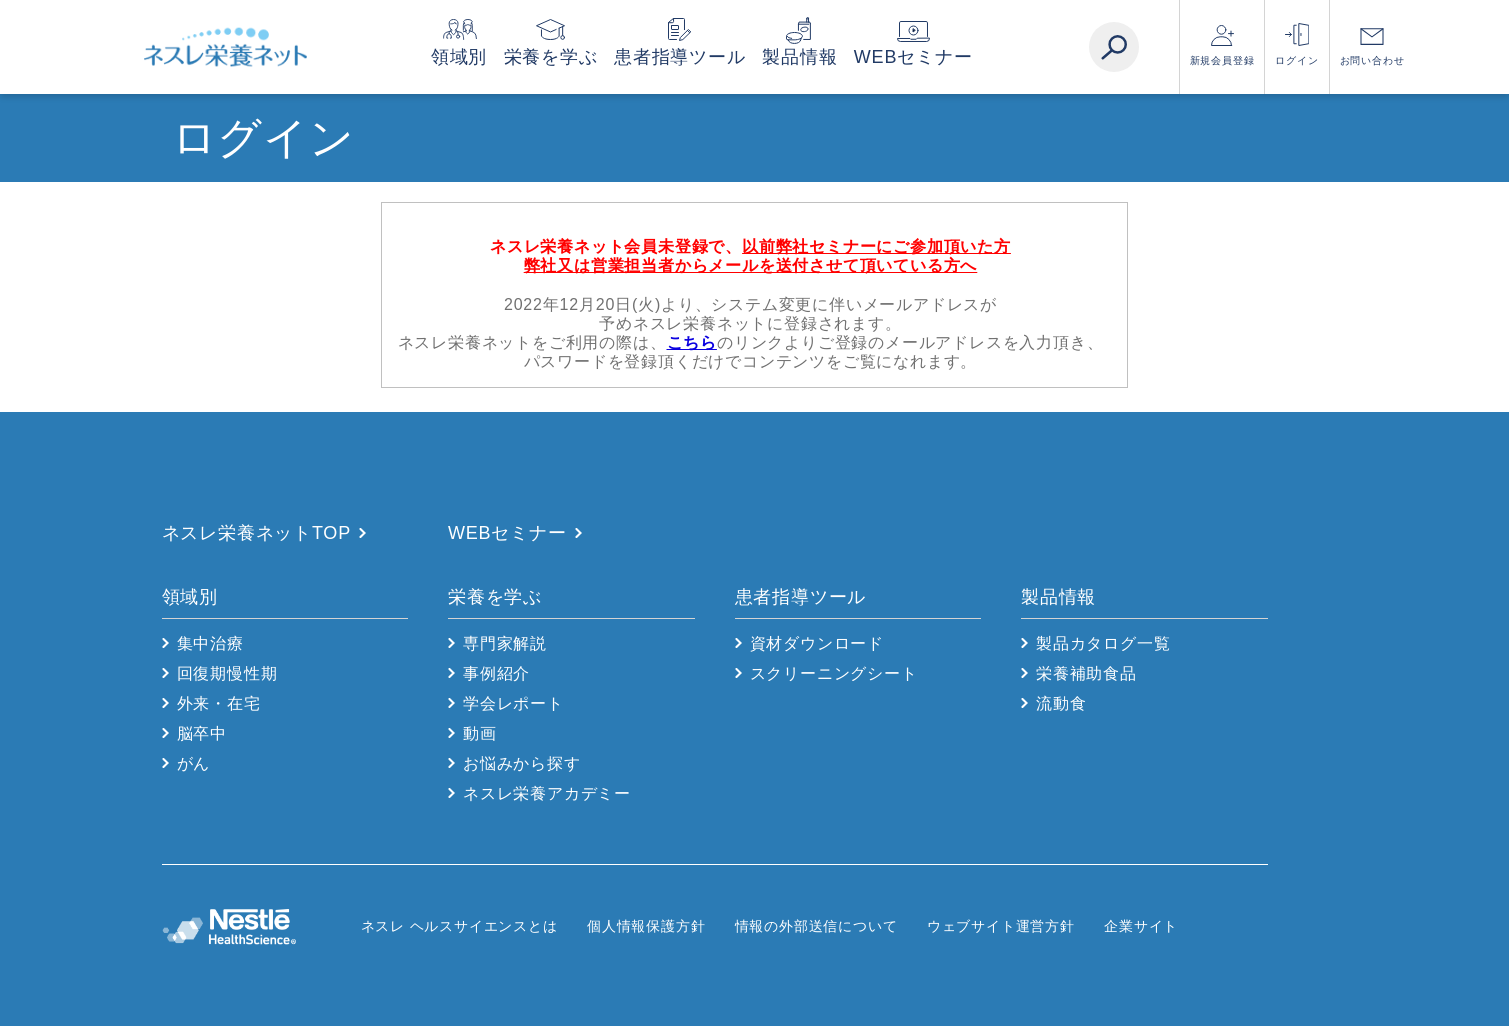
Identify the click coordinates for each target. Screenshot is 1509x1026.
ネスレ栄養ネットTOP (256, 533)
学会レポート (513, 703)
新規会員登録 (1222, 60)
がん (194, 763)
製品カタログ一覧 (1103, 643)
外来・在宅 (219, 703)
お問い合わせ (1372, 60)
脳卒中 (202, 733)
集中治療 (210, 643)
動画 (480, 733)
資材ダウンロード (817, 643)
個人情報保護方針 (646, 926)
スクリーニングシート (834, 673)
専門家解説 (505, 643)
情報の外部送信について (816, 926)
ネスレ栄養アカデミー (547, 793)
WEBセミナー (952, 57)
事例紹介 (496, 673)
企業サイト (1141, 926)
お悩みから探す (522, 763)
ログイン (1296, 60)
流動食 (1061, 703)
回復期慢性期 (227, 673)
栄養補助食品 (1086, 673)
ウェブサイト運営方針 (1001, 926)
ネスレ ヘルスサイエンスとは (459, 926)
